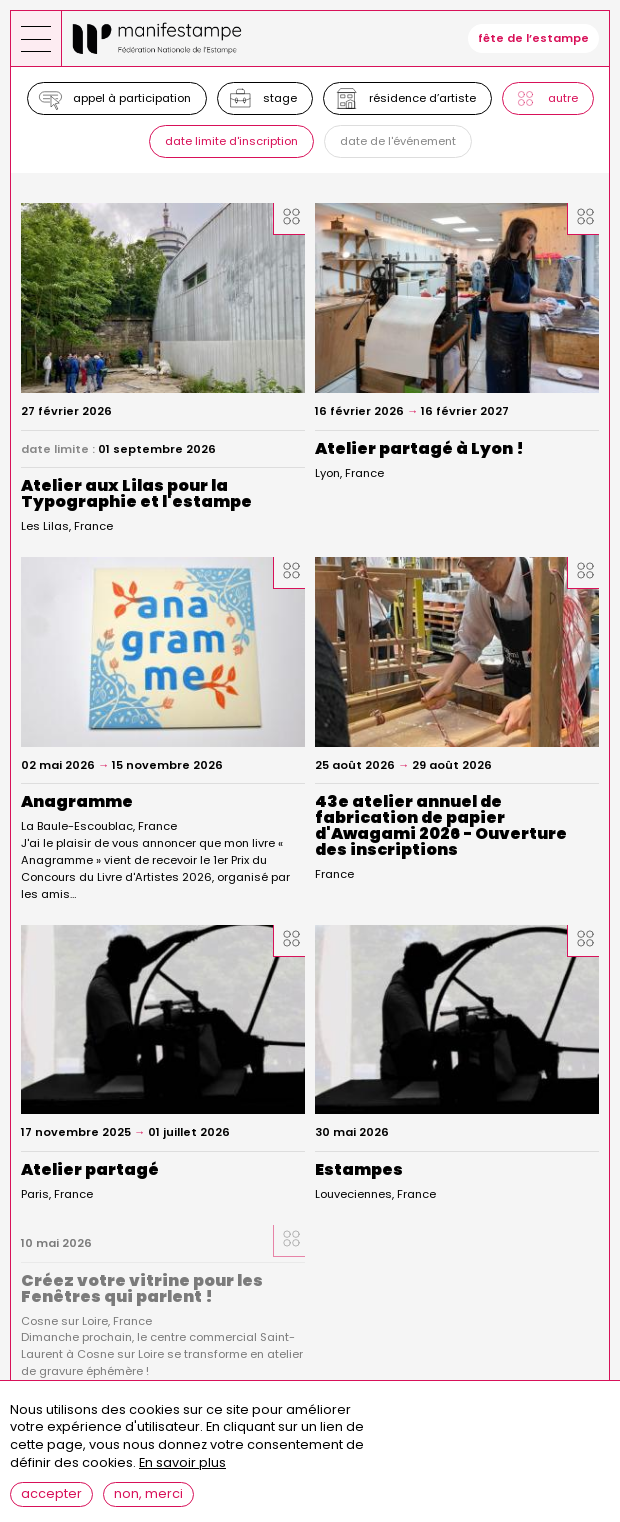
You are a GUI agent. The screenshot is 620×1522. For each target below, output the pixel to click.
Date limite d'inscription (231, 141)
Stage (280, 98)
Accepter (51, 1505)
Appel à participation (132, 98)
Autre (563, 98)
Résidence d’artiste (422, 98)
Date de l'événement (398, 141)
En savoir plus (182, 1475)
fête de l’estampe (533, 38)
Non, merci (148, 1505)
